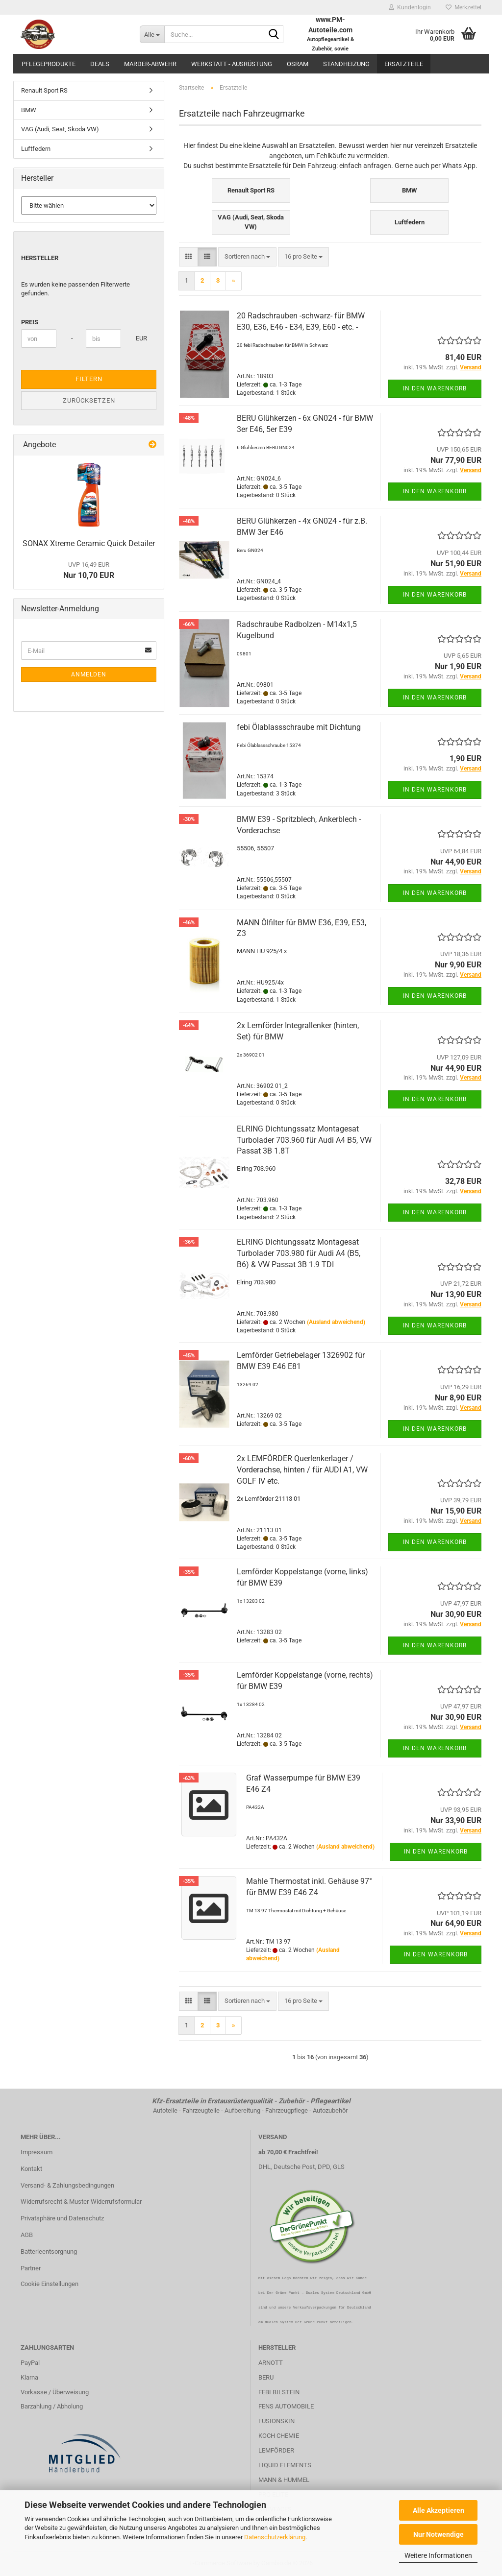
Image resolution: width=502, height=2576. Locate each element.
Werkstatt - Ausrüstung (231, 64)
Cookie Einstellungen (49, 2283)
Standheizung (346, 64)
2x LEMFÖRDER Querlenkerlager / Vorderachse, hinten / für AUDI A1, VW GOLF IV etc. (302, 1470)
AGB (27, 2235)
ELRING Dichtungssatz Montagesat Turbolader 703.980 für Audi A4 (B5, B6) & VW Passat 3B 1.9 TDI (298, 1253)
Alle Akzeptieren (438, 2510)
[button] (188, 256)
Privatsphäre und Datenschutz (62, 2218)
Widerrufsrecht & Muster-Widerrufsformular (81, 2201)
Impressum (36, 2152)
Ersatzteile (403, 64)
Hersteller (39, 258)
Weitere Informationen (438, 2555)
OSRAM (297, 64)
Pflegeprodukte (48, 64)
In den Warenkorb (435, 388)
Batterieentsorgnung (49, 2251)
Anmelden (88, 674)
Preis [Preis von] (29, 322)
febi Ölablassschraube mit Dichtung (299, 727)
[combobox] (247, 256)
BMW (28, 110)
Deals (99, 64)
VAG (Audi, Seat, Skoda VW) (60, 129)
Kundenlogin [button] (410, 7)
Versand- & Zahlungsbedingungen (67, 2185)
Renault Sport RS (44, 90)
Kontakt (31, 2168)
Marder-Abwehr (150, 64)
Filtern (88, 379)
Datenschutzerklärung (274, 2537)
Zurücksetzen (89, 400)
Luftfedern (35, 148)
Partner (31, 2268)
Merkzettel (463, 7)
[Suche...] (152, 34)
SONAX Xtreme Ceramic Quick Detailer (89, 543)
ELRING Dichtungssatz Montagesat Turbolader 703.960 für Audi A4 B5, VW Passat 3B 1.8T (304, 1140)
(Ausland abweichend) (336, 1322)
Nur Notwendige (438, 2534)
